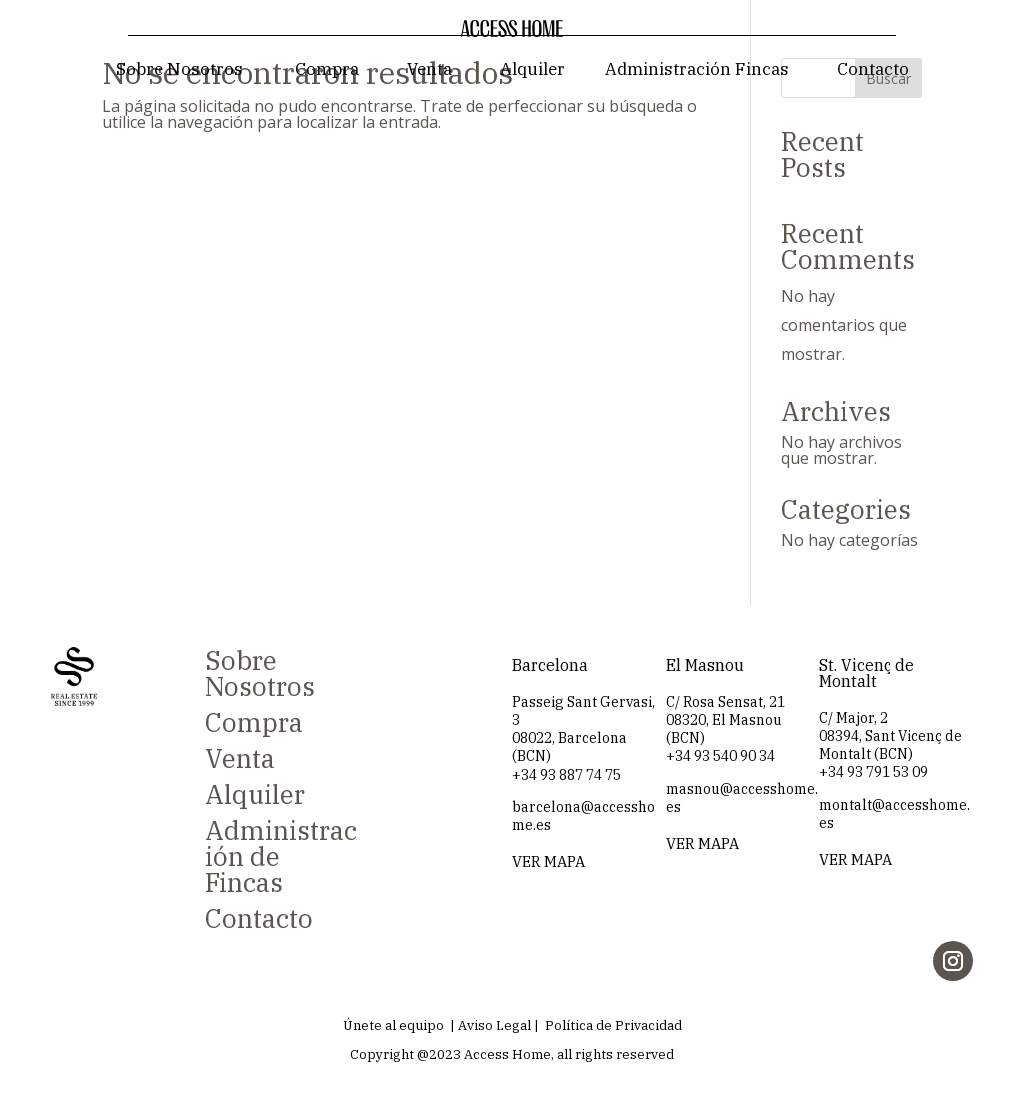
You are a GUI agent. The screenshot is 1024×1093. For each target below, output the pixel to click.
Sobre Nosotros (179, 69)
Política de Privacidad (613, 1025)
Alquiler (532, 69)
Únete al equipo (393, 1025)
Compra (327, 69)
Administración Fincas (697, 69)
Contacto (873, 69)
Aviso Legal (494, 1025)
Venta (429, 69)
